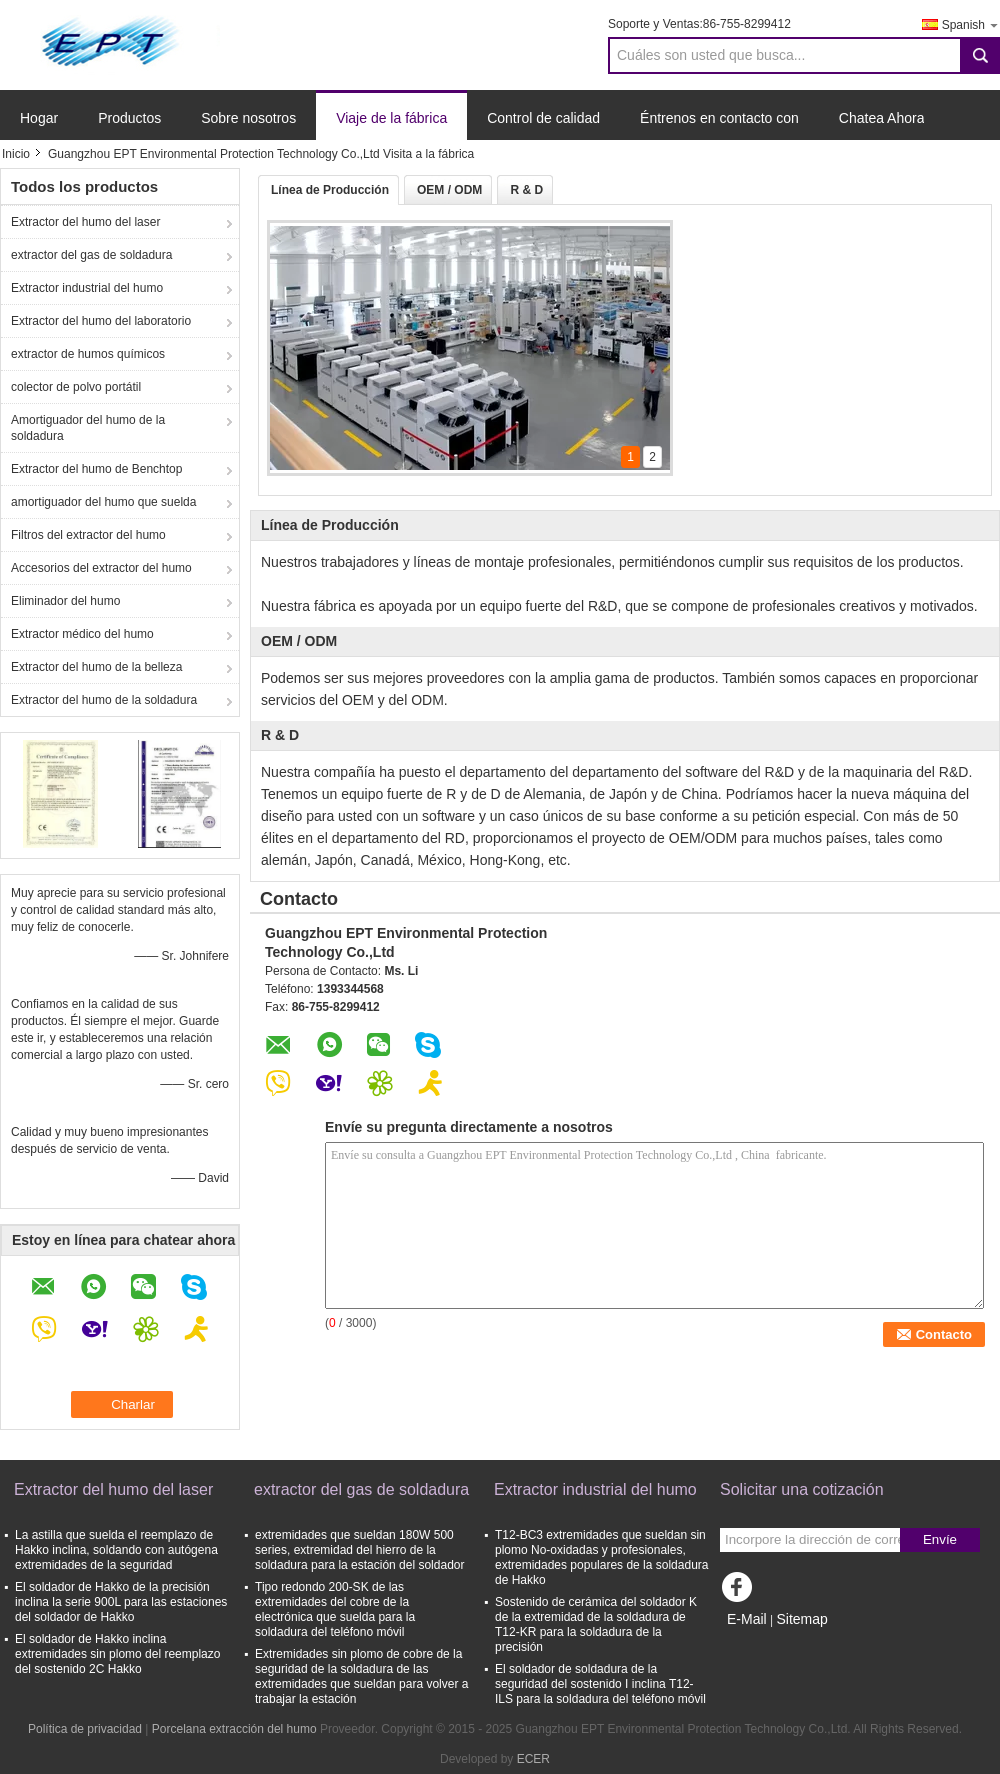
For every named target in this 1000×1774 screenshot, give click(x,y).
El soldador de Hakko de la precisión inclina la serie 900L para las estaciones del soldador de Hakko (121, 1602)
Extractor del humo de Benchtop (96, 469)
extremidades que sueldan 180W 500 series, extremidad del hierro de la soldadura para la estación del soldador (359, 1550)
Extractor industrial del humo (87, 288)
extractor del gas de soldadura (91, 255)
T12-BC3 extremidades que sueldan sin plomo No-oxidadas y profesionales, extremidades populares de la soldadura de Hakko (601, 1557)
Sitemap (801, 1619)
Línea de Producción (330, 190)
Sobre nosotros (248, 118)
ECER (533, 1759)
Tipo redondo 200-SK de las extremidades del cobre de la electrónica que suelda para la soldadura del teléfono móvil (335, 1609)
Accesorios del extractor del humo (101, 568)
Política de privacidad (85, 1729)
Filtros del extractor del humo (88, 535)
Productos (129, 118)
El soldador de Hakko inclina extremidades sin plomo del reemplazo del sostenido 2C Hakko (117, 1654)
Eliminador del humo (65, 601)
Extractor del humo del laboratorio (101, 321)
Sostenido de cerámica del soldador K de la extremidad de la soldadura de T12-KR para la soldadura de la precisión (596, 1624)
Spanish (971, 24)
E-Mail (747, 1619)
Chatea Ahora (882, 118)
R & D (526, 190)
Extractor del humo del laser (85, 222)
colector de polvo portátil (76, 387)
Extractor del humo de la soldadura (104, 700)
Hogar (39, 118)
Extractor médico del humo (82, 634)
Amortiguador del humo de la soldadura (88, 428)
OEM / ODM (449, 190)
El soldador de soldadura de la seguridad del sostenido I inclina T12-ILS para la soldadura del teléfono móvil (600, 1684)
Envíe (940, 1539)
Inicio (16, 154)
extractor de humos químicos (88, 354)
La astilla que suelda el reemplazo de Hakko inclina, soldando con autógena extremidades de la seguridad (116, 1550)
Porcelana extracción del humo (234, 1729)
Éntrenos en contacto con (719, 118)
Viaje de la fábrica (391, 118)
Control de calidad (543, 118)
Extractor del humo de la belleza (96, 667)
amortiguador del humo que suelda (103, 502)
